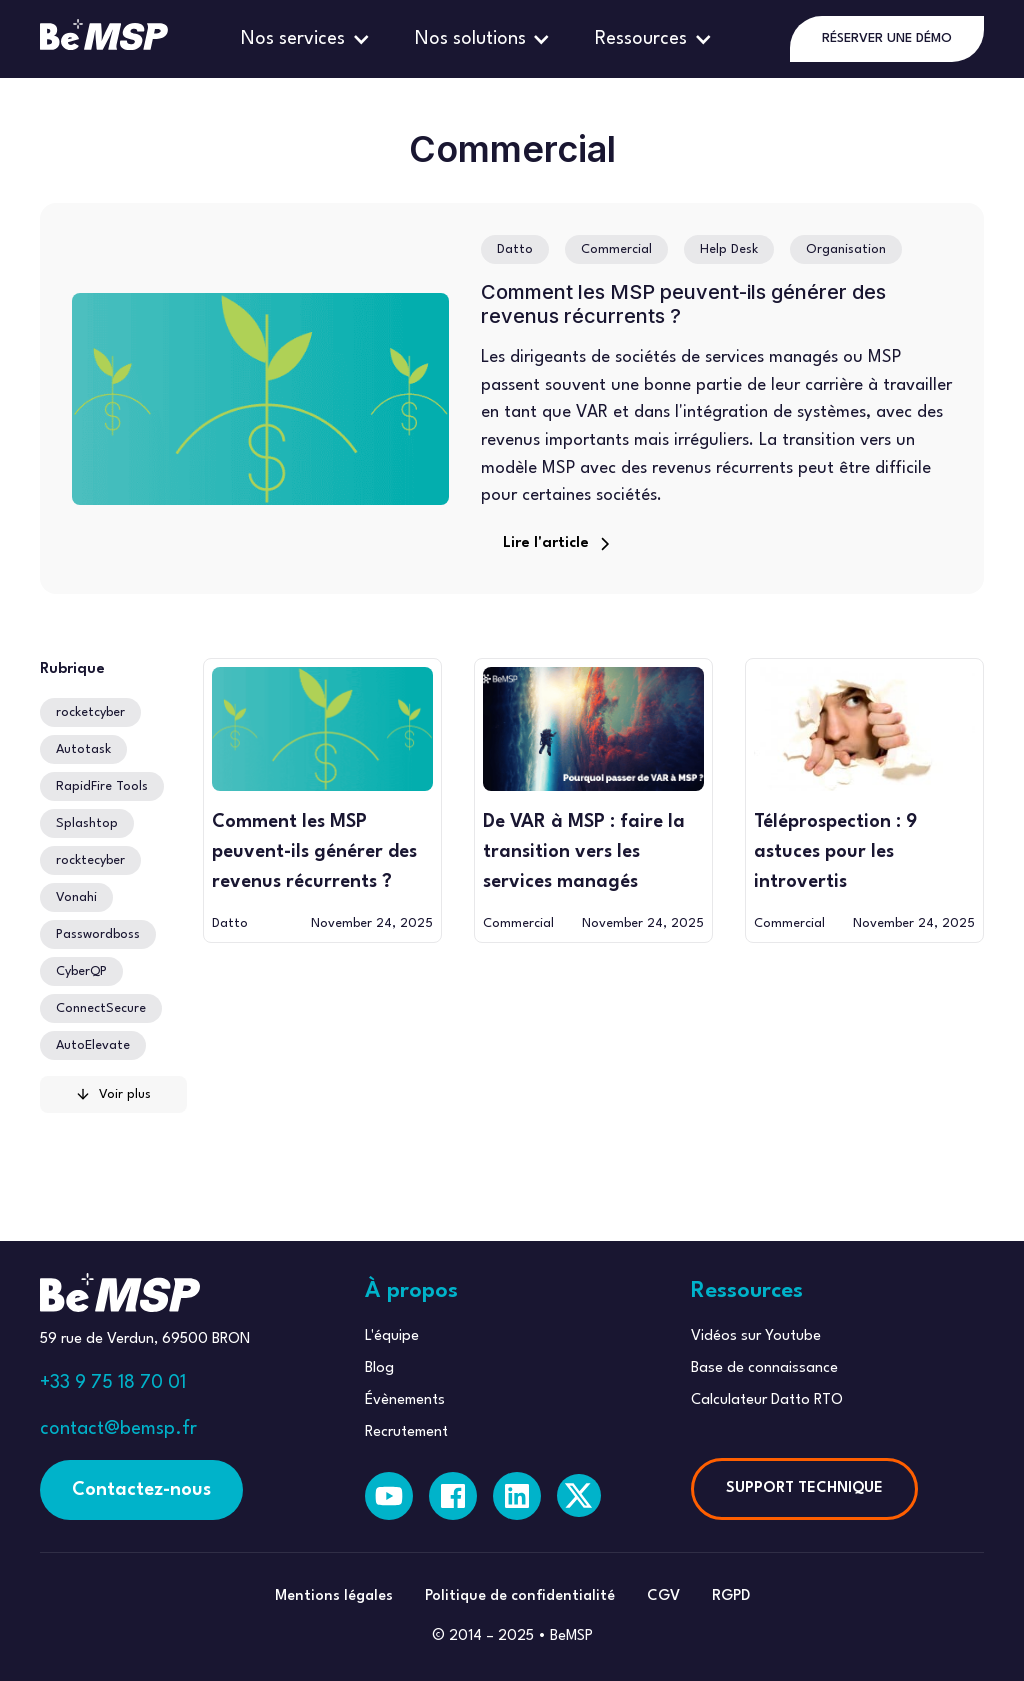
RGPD (731, 1596)
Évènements (405, 1400)
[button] (308, 39)
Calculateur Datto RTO (767, 1400)
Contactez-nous (141, 1490)
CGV (663, 1596)
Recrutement (406, 1432)
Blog (379, 1368)
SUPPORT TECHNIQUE (804, 1488)
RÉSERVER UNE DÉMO (887, 38)
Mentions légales (334, 1596)
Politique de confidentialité (520, 1596)
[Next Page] (113, 1094)
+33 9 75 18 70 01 (113, 1383)
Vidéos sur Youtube (756, 1336)
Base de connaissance (764, 1368)
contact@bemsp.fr (118, 1429)
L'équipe (392, 1336)
